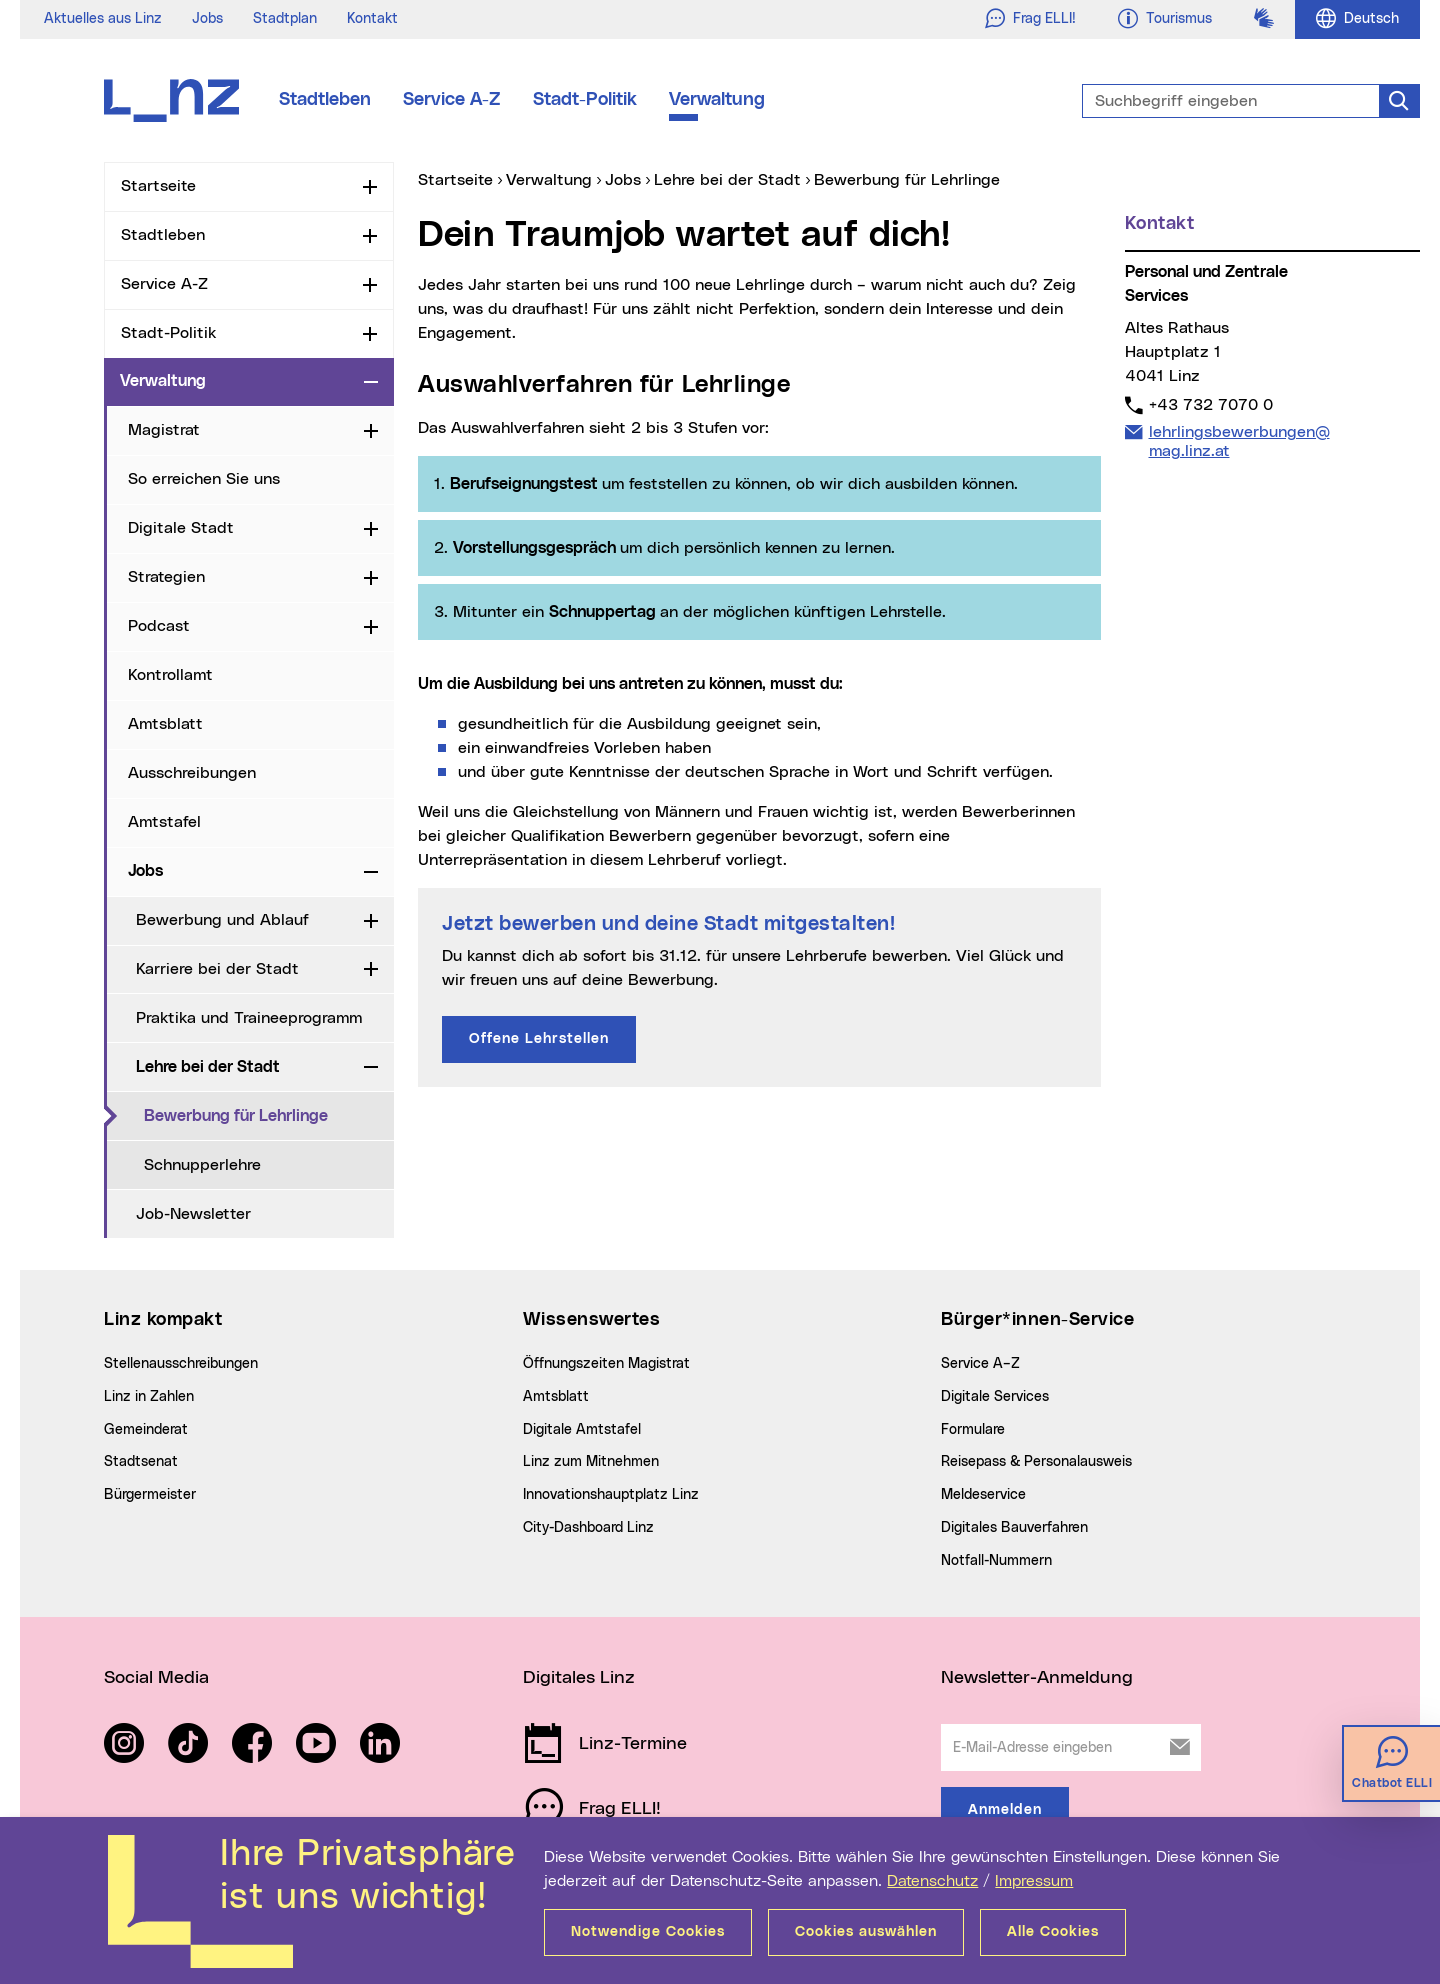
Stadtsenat (141, 1462)
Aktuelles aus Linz (103, 19)
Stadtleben (325, 100)
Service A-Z (452, 100)
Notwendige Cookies (648, 1932)
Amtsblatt (165, 724)
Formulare (973, 1430)
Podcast (159, 626)
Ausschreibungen (192, 773)
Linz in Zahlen (149, 1397)
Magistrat (164, 430)
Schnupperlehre (202, 1165)
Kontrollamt (170, 675)
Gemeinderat (146, 1430)
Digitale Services (995, 1397)
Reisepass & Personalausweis (1036, 1462)
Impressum (1034, 1881)
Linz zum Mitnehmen (591, 1462)
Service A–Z (980, 1364)
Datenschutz (932, 1881)
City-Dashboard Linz (588, 1528)
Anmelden (1005, 1810)
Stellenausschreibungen (181, 1364)
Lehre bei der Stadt (208, 1067)
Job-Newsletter (193, 1214)
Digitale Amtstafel (582, 1430)
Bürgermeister (150, 1495)
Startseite (158, 186)
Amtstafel (164, 822)
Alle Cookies (1053, 1932)
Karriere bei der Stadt (217, 969)
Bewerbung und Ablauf (222, 920)
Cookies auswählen (866, 1932)
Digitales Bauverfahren (1014, 1528)
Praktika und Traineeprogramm (249, 1018)
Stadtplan (285, 19)
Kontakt (372, 19)
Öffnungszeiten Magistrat (606, 1364)
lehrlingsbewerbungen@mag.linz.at (1239, 441)
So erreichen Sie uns (204, 479)
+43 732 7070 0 (1210, 404)
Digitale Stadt (181, 528)
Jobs (207, 19)
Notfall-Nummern (996, 1561)
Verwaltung (717, 100)
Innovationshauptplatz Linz (611, 1495)
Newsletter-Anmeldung (1037, 1678)
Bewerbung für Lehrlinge (269, 1115)
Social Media (156, 1678)
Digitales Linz (579, 1678)
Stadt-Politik (585, 100)
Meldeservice (983, 1495)
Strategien (166, 577)
